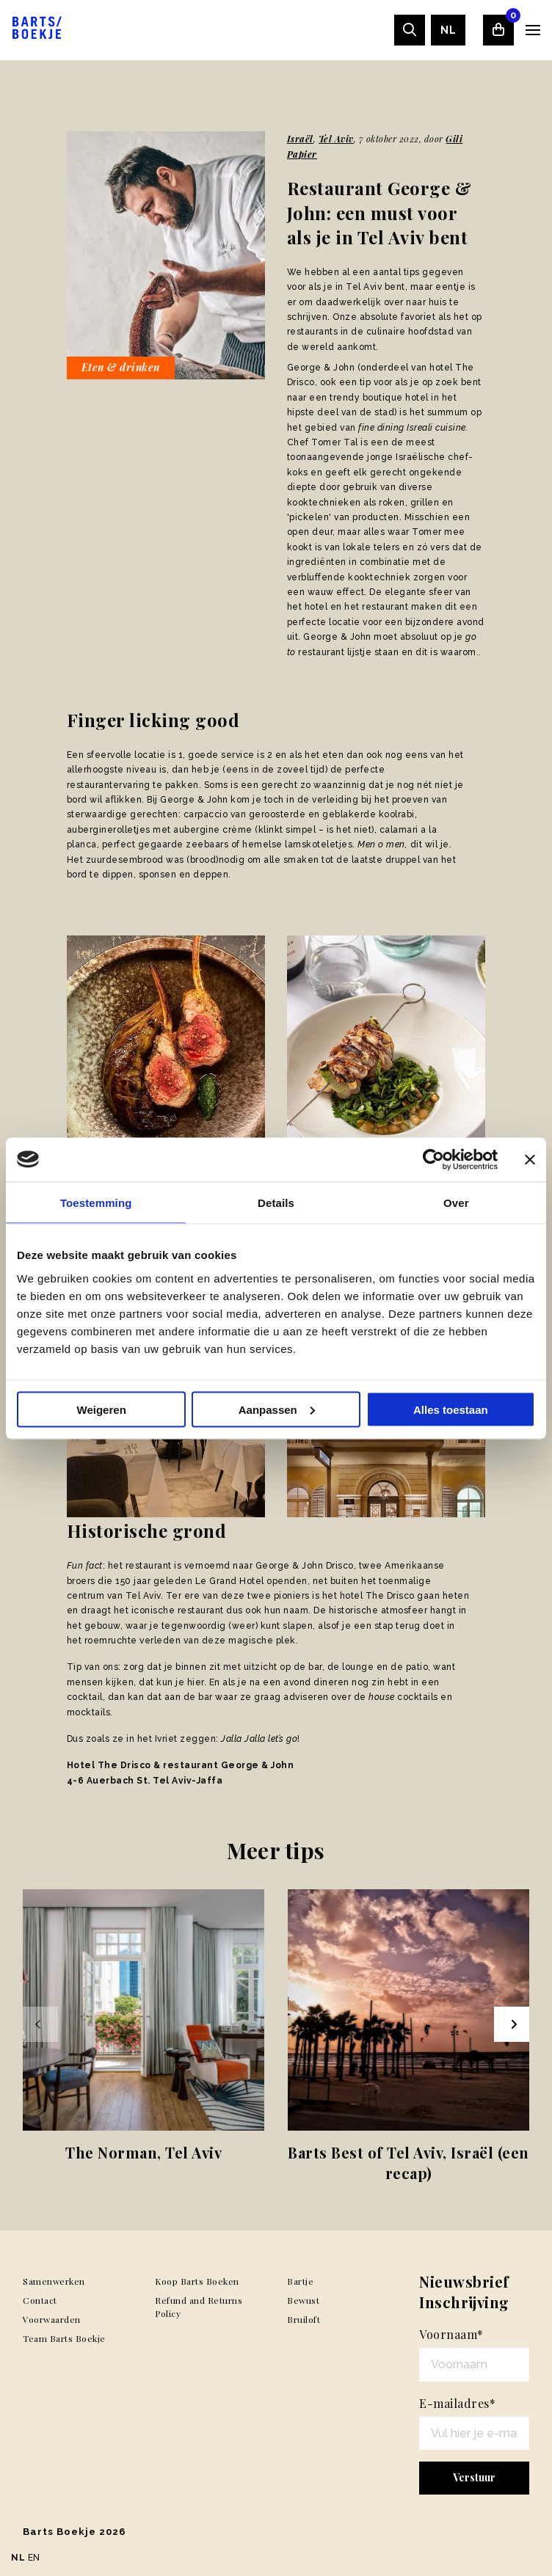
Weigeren (101, 1409)
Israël (300, 139)
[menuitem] (448, 30)
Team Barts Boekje (64, 2338)
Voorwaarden (52, 2319)
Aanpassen (277, 1409)
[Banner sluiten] (530, 1159)
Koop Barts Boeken (197, 2281)
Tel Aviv (336, 139)
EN (34, 2558)
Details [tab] (276, 1202)
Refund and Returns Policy (198, 2306)
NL (448, 30)
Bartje (300, 2281)
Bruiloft (303, 2319)
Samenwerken (54, 2281)
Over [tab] (456, 1202)
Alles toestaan (450, 1409)
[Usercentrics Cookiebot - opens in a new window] (433, 1159)
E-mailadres (457, 2403)
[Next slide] (511, 2024)
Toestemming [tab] (96, 1202)
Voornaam (451, 2334)
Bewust (303, 2300)
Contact (40, 2300)
